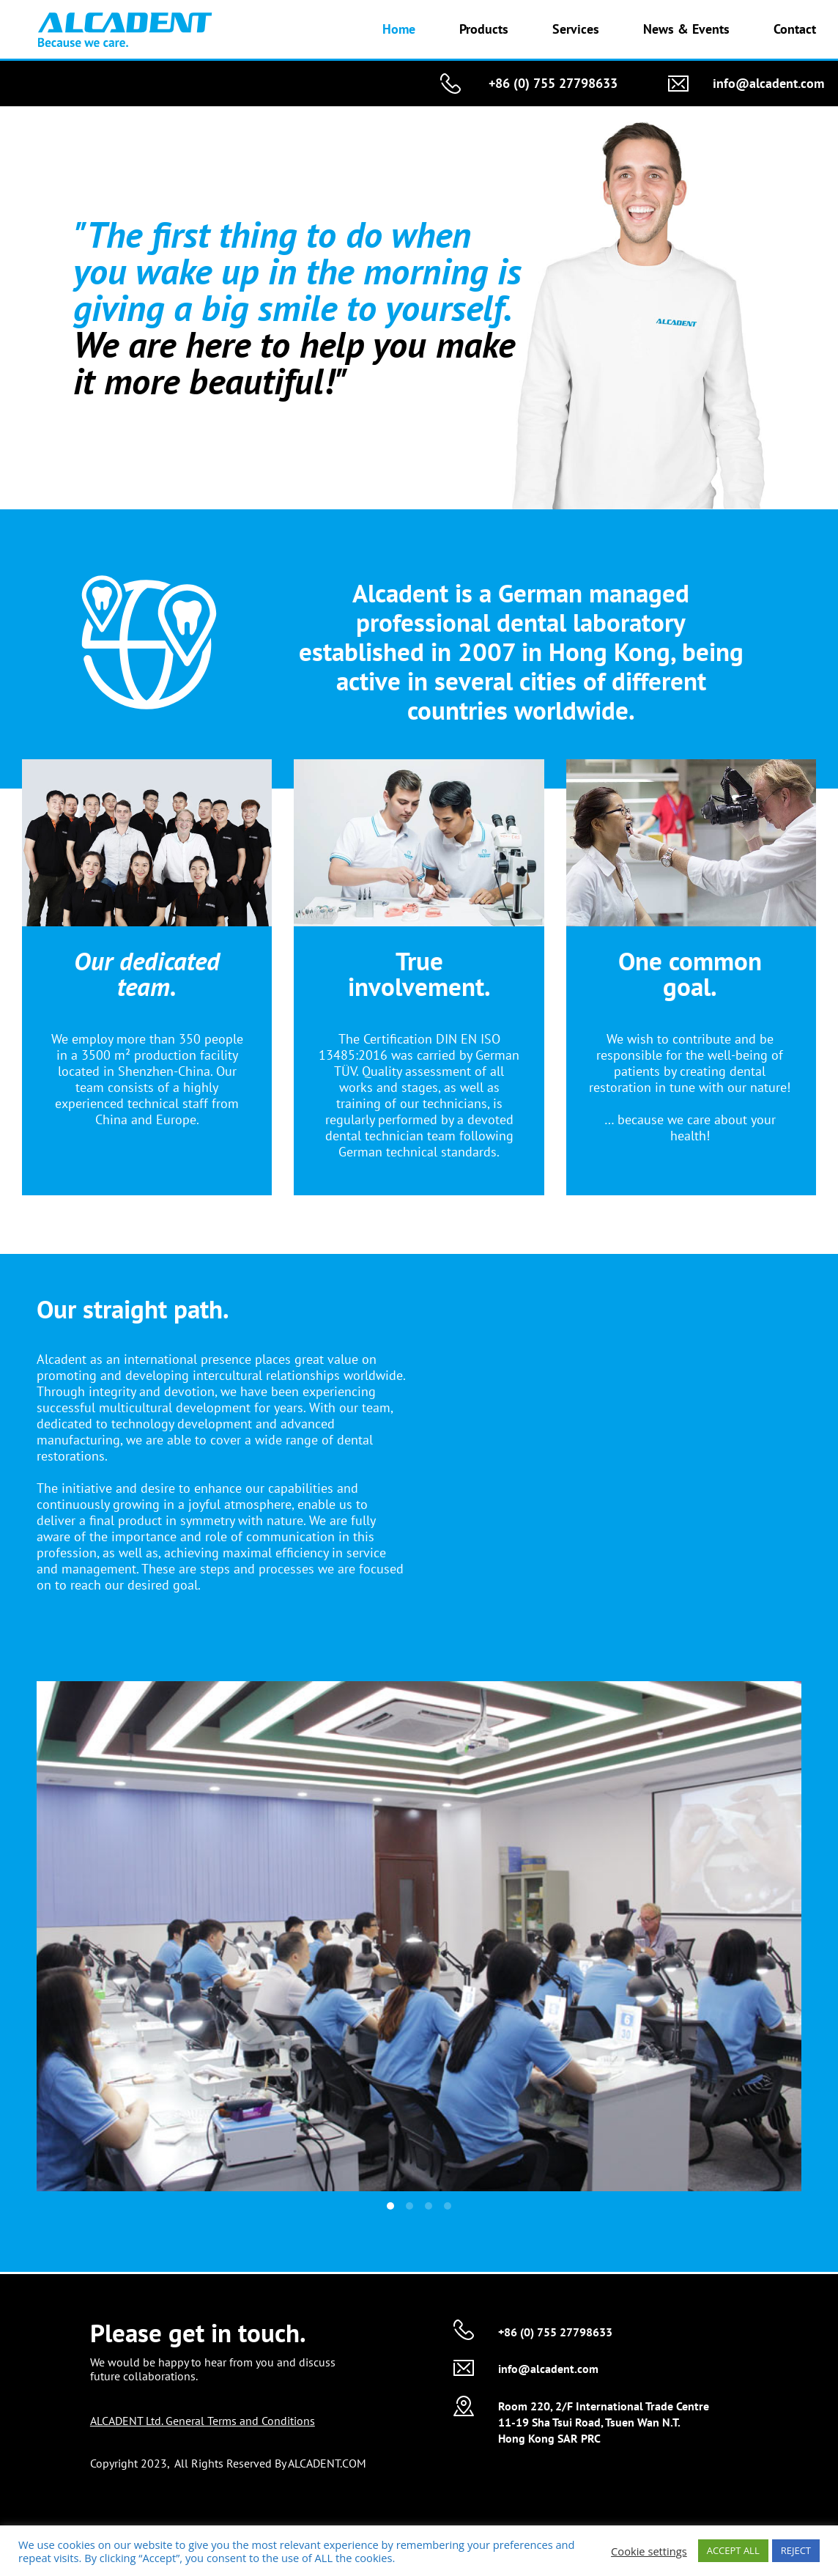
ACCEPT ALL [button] (733, 2550)
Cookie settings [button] (649, 2551)
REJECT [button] (796, 2550)
